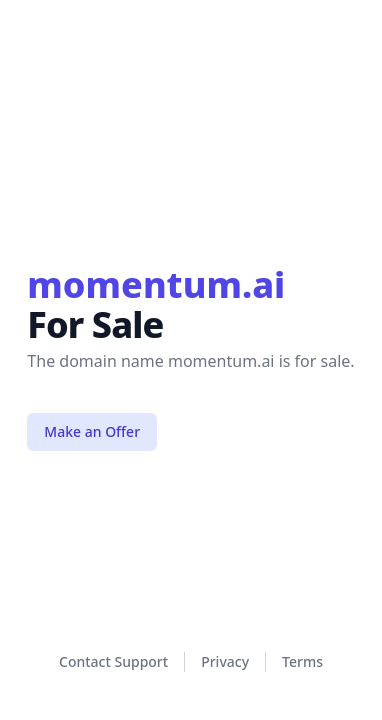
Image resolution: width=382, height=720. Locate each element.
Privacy (225, 661)
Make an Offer (92, 431)
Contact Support (113, 661)
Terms (302, 661)
